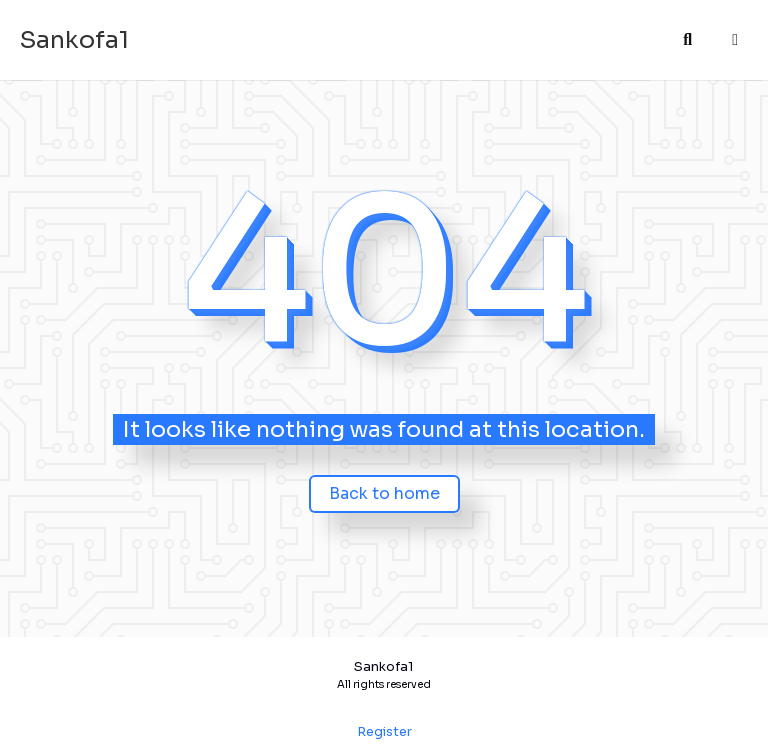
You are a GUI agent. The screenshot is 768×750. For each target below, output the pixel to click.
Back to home (384, 493)
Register (384, 732)
